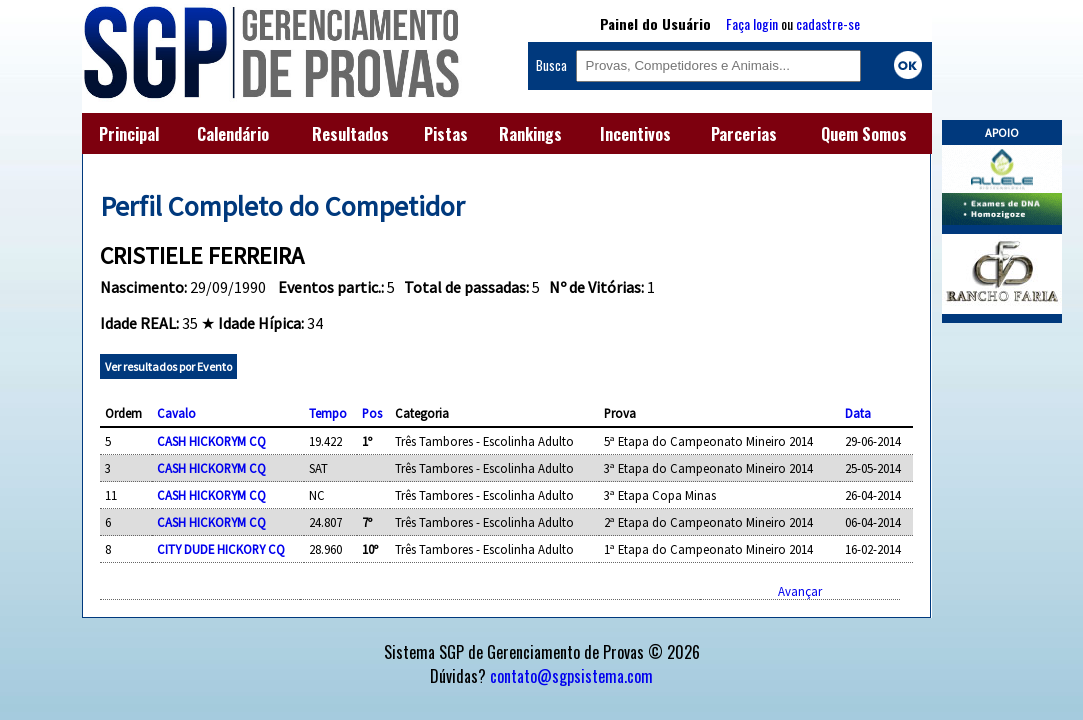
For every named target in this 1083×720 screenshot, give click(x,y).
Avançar (800, 591)
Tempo (328, 413)
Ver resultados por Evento (168, 366)
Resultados (350, 134)
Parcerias (744, 134)
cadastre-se (828, 23)
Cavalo (176, 413)
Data (858, 413)
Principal (129, 134)
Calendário (233, 134)
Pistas (446, 134)
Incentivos (635, 134)
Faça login (752, 23)
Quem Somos (864, 134)
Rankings (530, 134)
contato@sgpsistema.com (571, 676)
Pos (372, 413)
